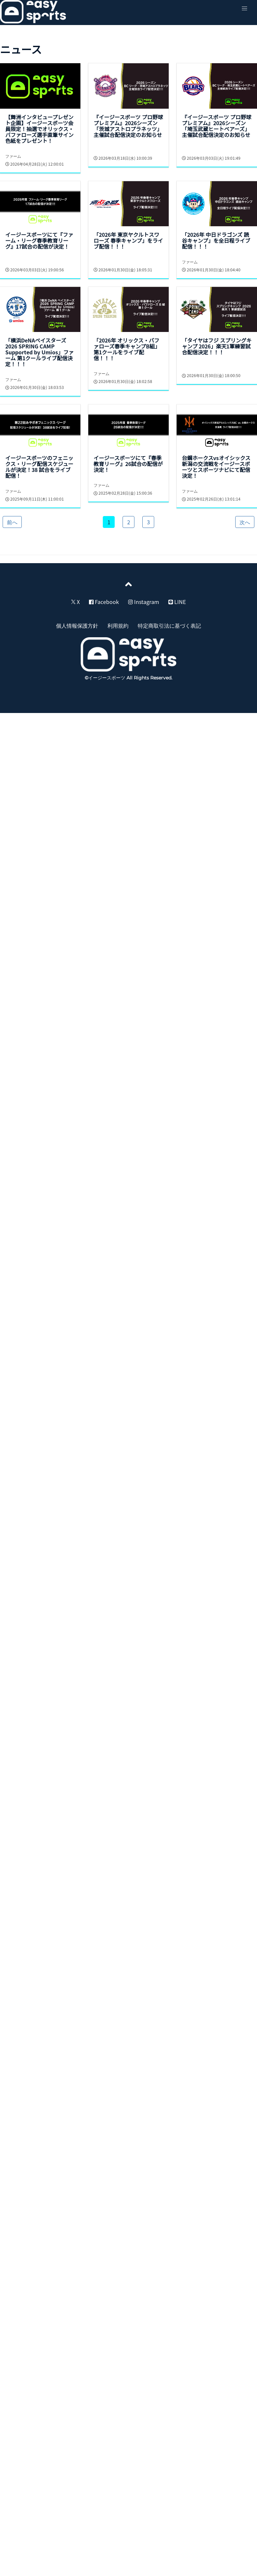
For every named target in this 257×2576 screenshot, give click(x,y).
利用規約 (117, 625)
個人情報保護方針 (77, 625)
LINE (177, 602)
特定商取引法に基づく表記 (169, 625)
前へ (12, 522)
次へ (245, 522)
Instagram (143, 602)
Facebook (104, 602)
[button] (244, 8)
